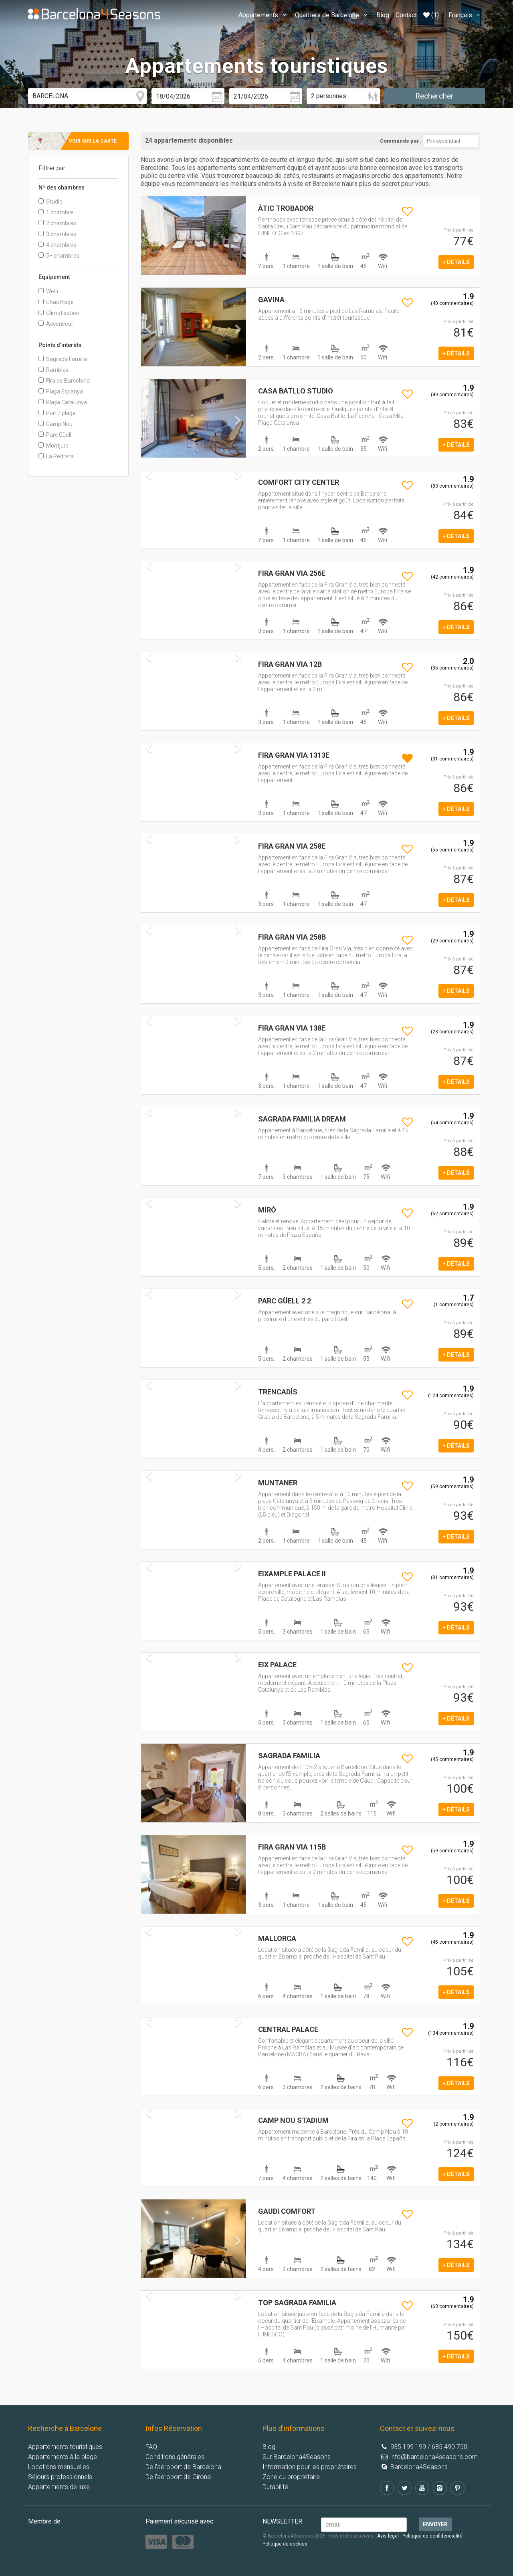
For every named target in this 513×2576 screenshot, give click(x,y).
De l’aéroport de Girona (178, 2477)
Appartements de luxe (59, 2487)
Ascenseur (55, 324)
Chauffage (56, 302)
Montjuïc (53, 445)
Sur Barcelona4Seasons (297, 2457)
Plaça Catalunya (62, 402)
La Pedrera (56, 456)
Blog (382, 15)
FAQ (151, 2447)
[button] (149, 254)
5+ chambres (58, 255)
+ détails (456, 262)
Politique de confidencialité (432, 2536)
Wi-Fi (48, 291)
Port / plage (57, 413)
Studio (50, 201)
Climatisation (58, 313)
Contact (406, 15)
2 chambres (57, 223)
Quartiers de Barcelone (332, 15)
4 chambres (57, 245)
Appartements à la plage (62, 2457)
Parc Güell (54, 435)
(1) (431, 15)
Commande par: (400, 141)
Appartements (263, 15)
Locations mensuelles (58, 2467)
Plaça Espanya (60, 391)
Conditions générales (174, 2457)
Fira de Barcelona (64, 380)
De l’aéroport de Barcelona (183, 2467)
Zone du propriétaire (291, 2477)
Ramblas (53, 370)
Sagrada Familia (62, 359)
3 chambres (57, 234)
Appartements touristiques (65, 2447)
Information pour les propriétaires (310, 2467)
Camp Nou (55, 424)
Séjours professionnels (60, 2477)
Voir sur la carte (93, 141)
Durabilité (275, 2487)
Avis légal (388, 2536)
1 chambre (55, 212)
